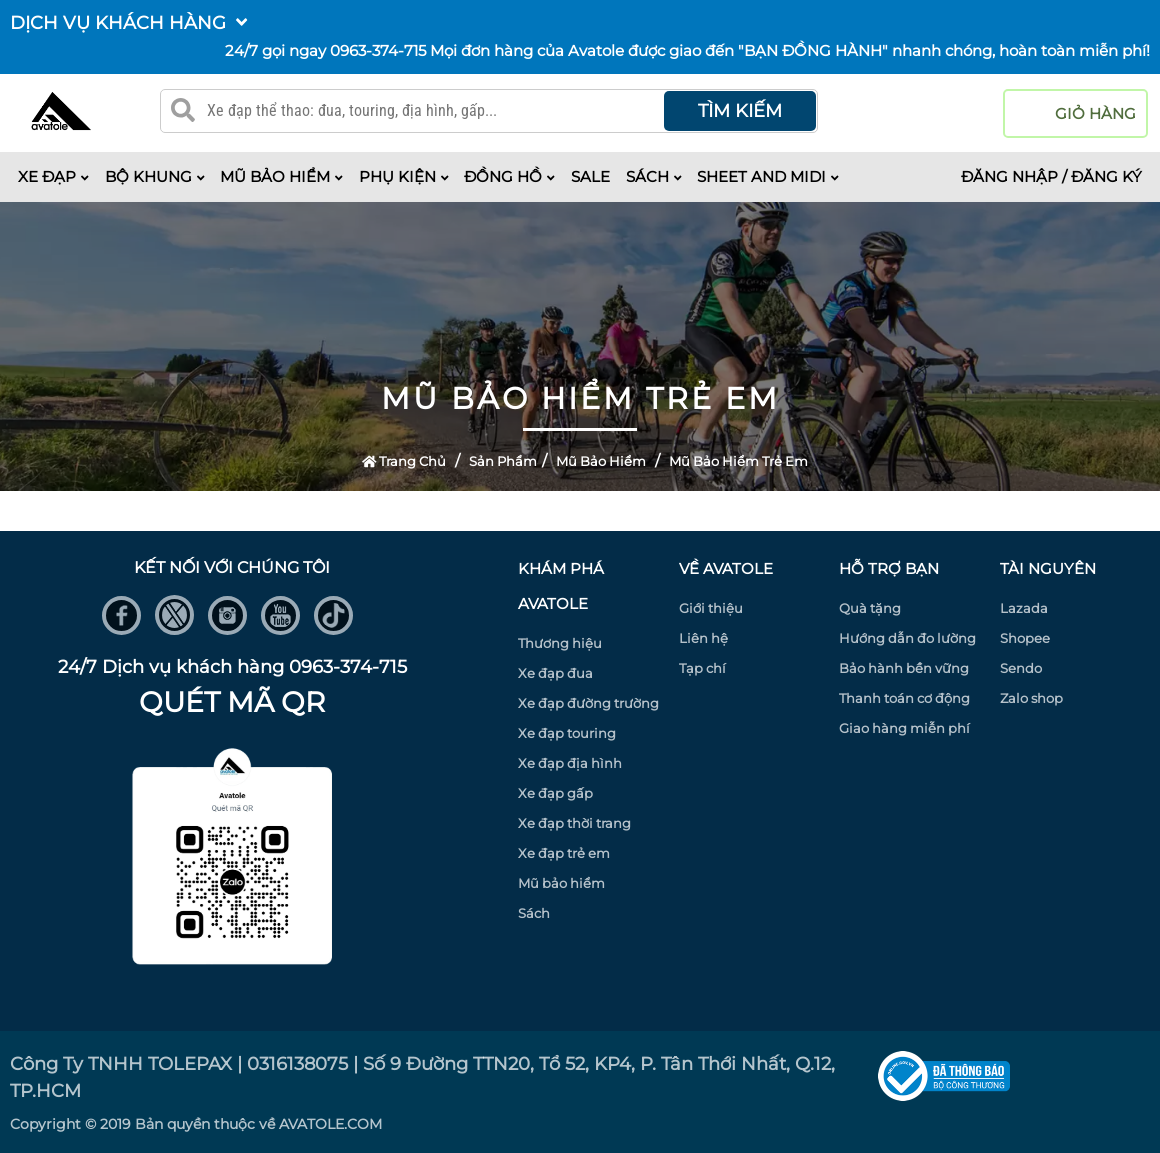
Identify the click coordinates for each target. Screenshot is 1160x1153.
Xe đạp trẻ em (564, 853)
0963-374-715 (378, 50)
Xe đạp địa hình (570, 763)
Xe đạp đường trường (588, 703)
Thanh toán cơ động (904, 698)
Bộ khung (155, 176)
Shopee (1025, 638)
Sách (654, 176)
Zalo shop (1031, 698)
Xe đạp (53, 176)
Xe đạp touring (567, 733)
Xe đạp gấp (555, 793)
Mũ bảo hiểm (281, 176)
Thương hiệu (560, 643)
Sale (590, 176)
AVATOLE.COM (330, 1124)
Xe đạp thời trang (574, 823)
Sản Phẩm (503, 461)
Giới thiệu (711, 608)
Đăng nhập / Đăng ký (1051, 176)
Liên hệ (703, 638)
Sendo (1021, 668)
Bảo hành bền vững (904, 668)
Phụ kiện (404, 176)
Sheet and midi (768, 176)
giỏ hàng (1095, 113)
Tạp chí (702, 668)
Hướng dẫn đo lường (907, 638)
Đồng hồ (509, 176)
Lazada (1024, 608)
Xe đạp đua (555, 673)
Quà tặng (870, 608)
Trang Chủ (404, 461)
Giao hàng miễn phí (904, 728)
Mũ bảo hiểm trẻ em (738, 461)
